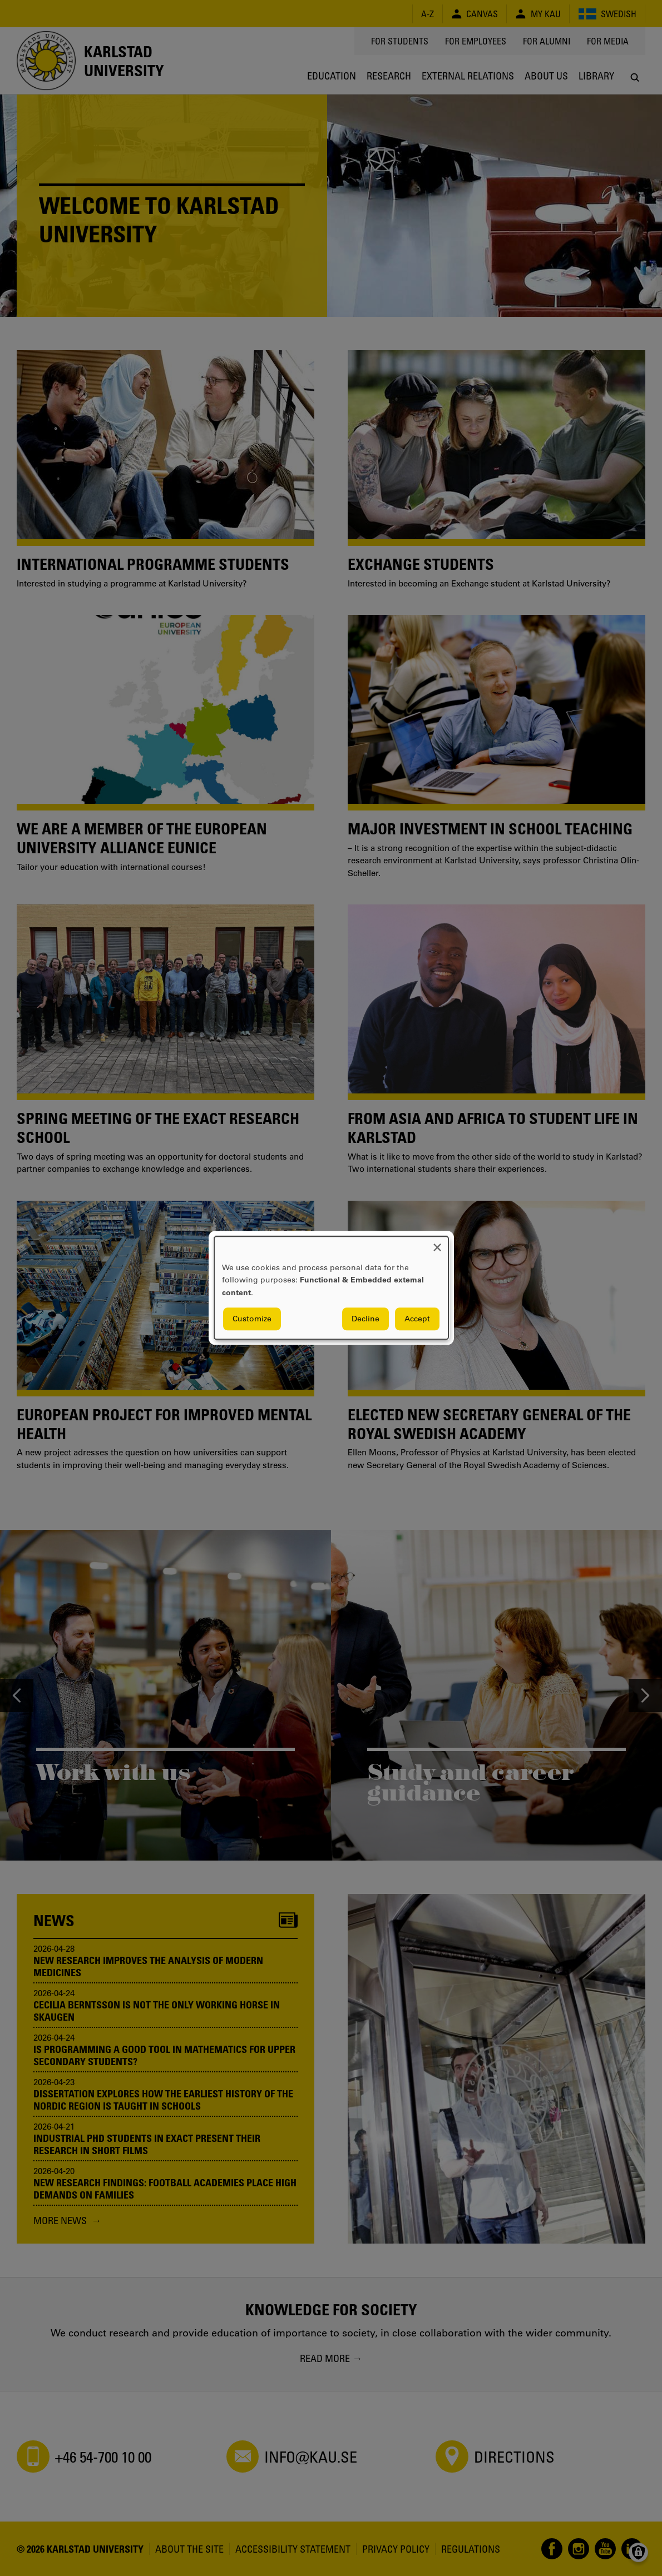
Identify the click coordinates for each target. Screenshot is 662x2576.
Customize (252, 1319)
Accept (417, 1319)
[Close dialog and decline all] (437, 1243)
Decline (365, 1319)
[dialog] (331, 1287)
